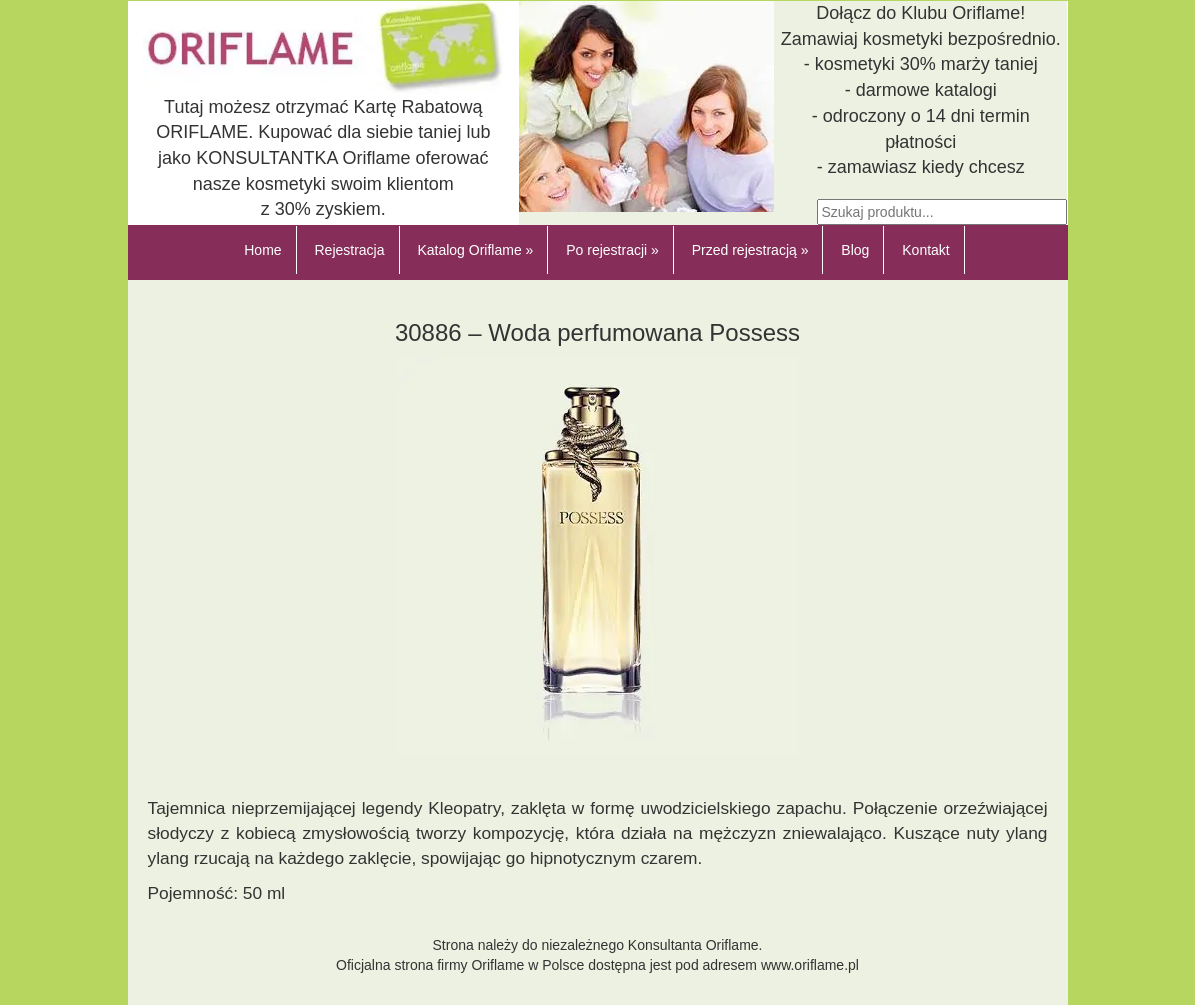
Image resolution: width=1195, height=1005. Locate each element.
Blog (855, 250)
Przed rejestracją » (750, 250)
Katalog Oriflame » (475, 250)
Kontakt (925, 250)
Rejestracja (349, 250)
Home (262, 250)
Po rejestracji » (612, 250)
